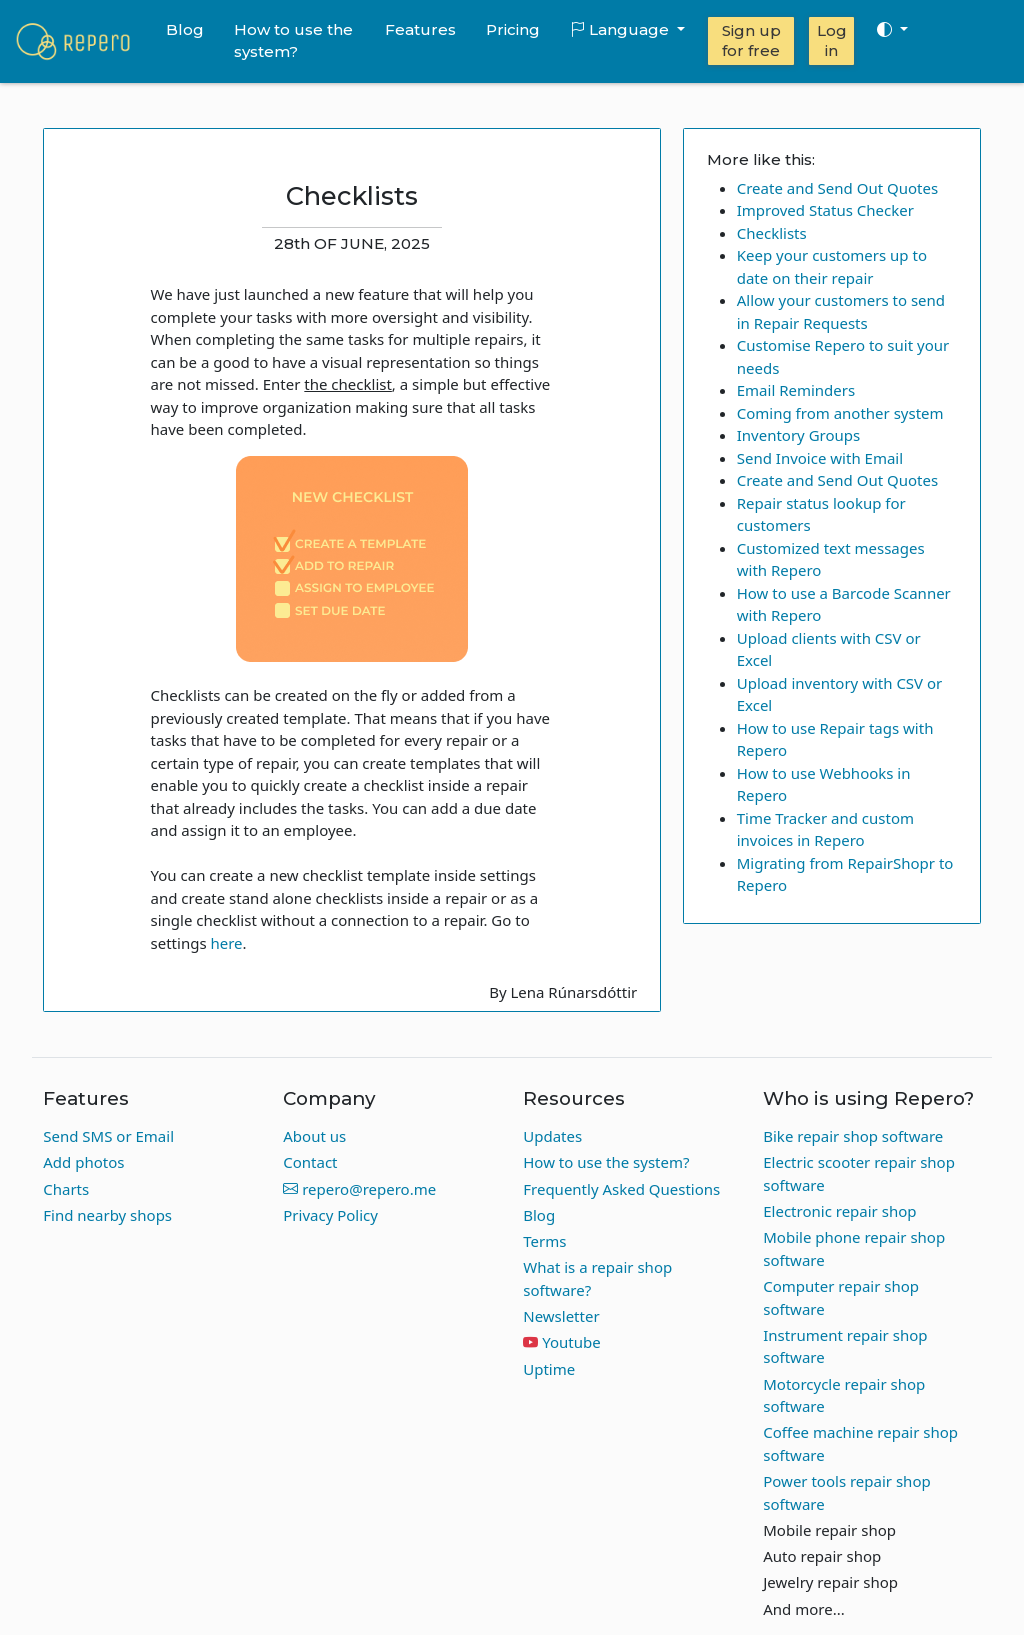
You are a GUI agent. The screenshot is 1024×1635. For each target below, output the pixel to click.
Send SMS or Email (108, 1136)
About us (314, 1136)
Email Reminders (796, 390)
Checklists (772, 233)
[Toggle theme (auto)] (892, 30)
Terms (544, 1241)
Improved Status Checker (825, 210)
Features (420, 29)
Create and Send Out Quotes (837, 188)
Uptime (549, 1369)
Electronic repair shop (839, 1211)
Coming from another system (840, 413)
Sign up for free (751, 40)
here (226, 943)
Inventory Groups (799, 435)
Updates (552, 1136)
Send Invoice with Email (820, 458)
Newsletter (561, 1316)
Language (621, 29)
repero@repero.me (359, 1189)
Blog (185, 29)
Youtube (571, 1342)
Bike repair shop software (853, 1136)
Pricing (513, 29)
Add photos (83, 1162)
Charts (66, 1189)
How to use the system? (293, 41)
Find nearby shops (107, 1215)
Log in (832, 40)
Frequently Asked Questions (621, 1189)
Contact (310, 1162)
